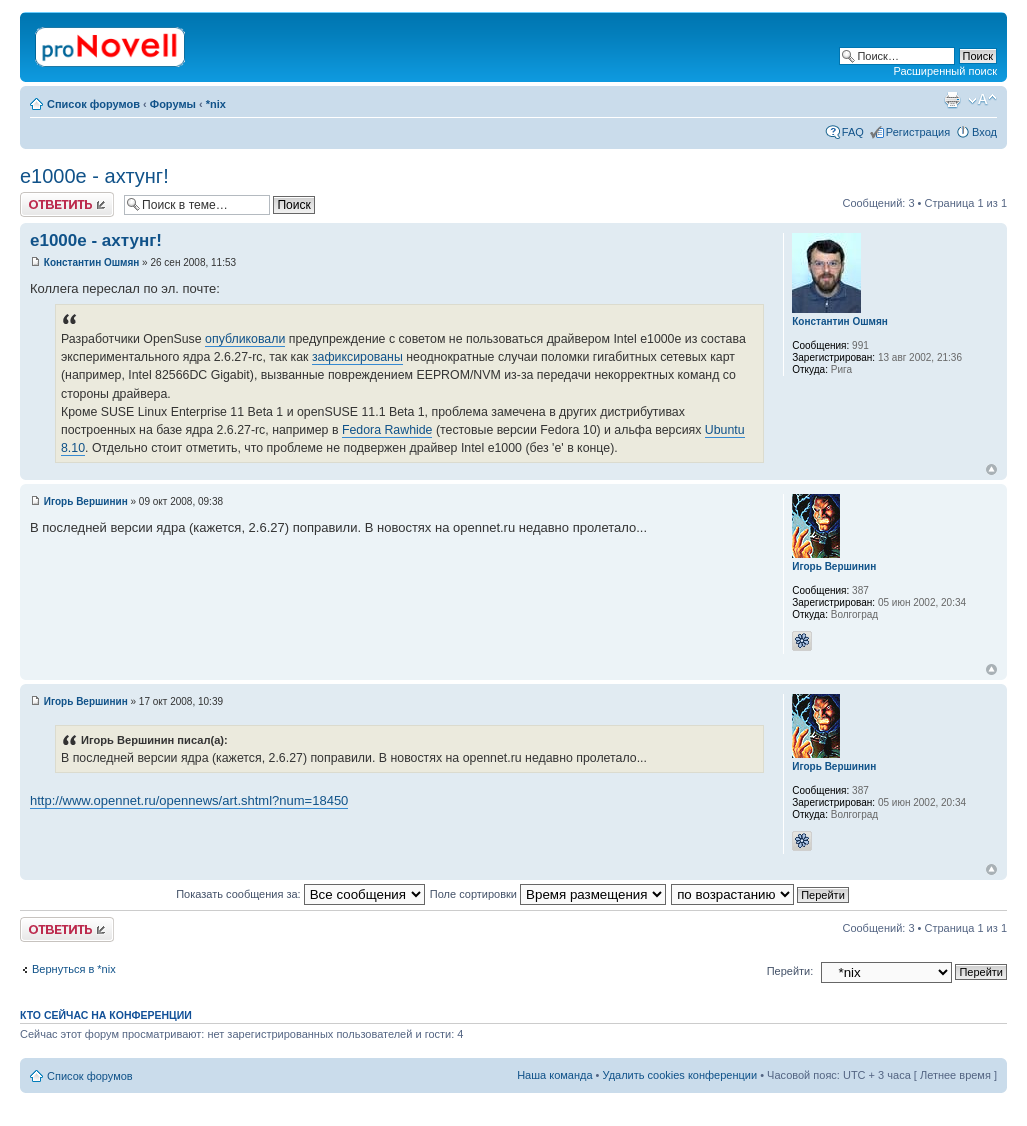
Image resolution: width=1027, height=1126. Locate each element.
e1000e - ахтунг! (94, 176)
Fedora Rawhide (387, 430)
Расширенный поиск (945, 71)
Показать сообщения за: (300, 894)
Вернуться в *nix (74, 969)
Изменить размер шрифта (982, 100)
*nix (216, 104)
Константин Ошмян (92, 262)
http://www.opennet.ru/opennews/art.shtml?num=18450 (189, 800)
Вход (984, 132)
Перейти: (790, 971)
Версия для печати (952, 100)
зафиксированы (357, 357)
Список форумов (93, 104)
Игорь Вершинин (86, 501)
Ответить (67, 204)
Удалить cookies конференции (680, 1075)
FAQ (853, 132)
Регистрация (918, 132)
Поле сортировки (548, 894)
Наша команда (554, 1075)
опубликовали (245, 339)
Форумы (173, 104)
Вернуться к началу (991, 469)
